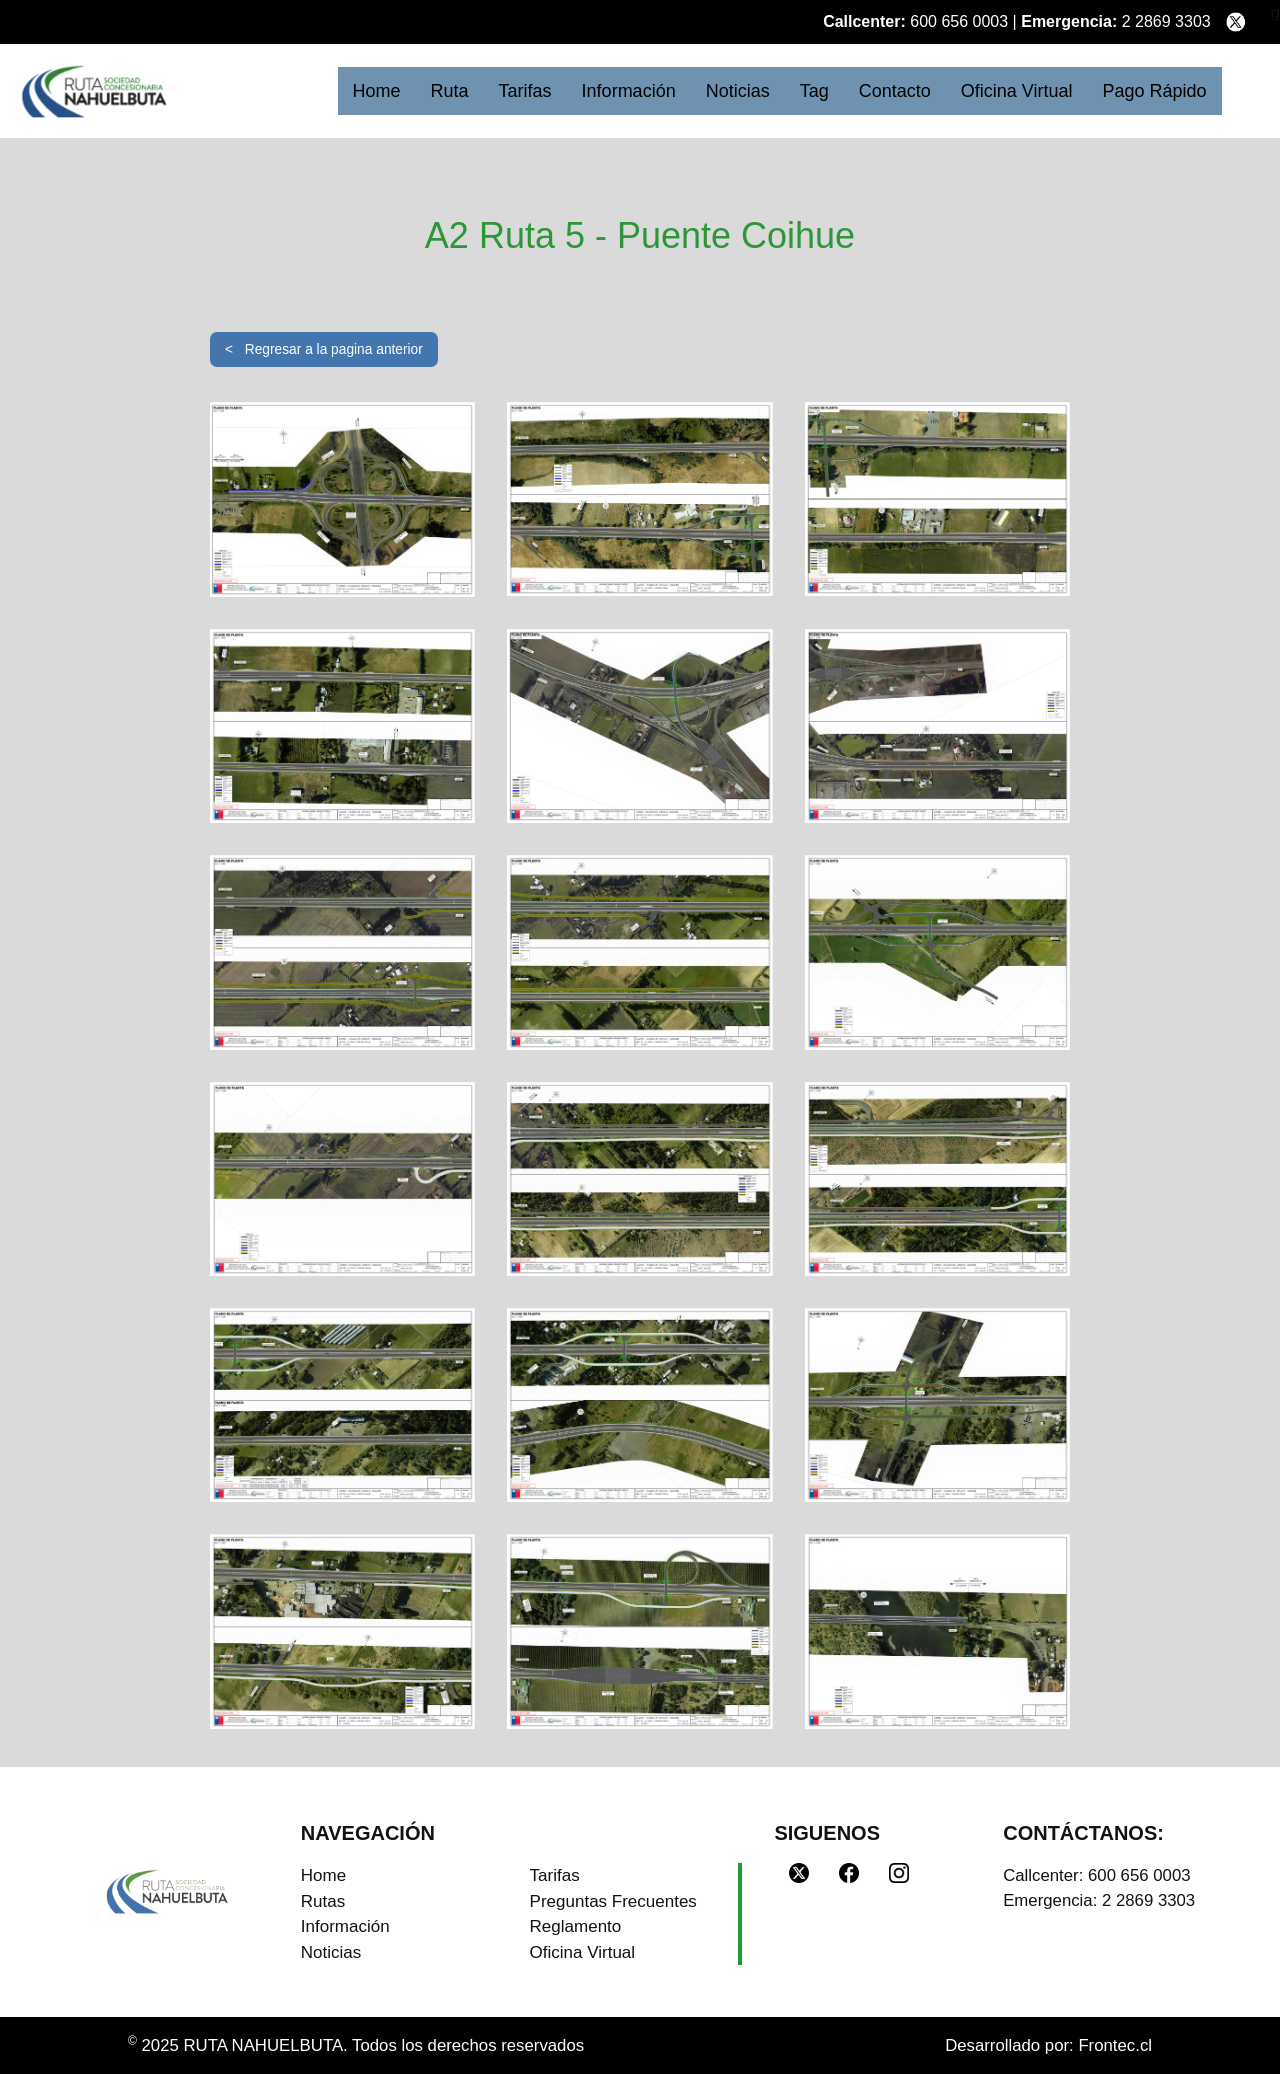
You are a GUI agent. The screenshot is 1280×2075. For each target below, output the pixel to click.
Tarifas (525, 91)
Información (629, 91)
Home (377, 91)
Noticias (738, 91)
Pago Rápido (1154, 91)
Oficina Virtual (1017, 91)
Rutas (323, 1901)
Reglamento (576, 1927)
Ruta (450, 91)
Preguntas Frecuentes (613, 1901)
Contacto (895, 91)
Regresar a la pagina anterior (346, 349)
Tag (814, 91)
